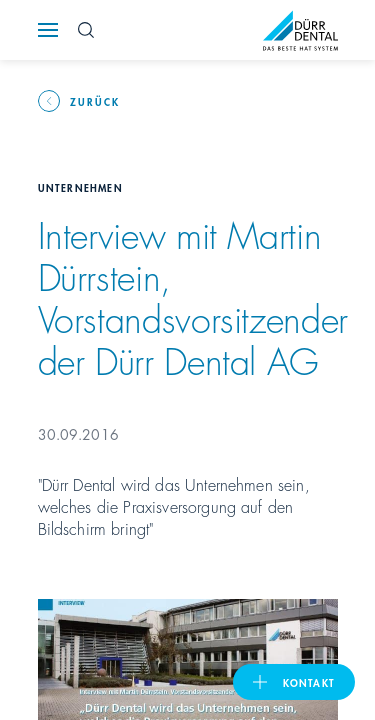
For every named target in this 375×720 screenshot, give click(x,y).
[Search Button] (86, 30)
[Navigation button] (48, 30)
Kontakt (309, 682)
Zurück (95, 101)
